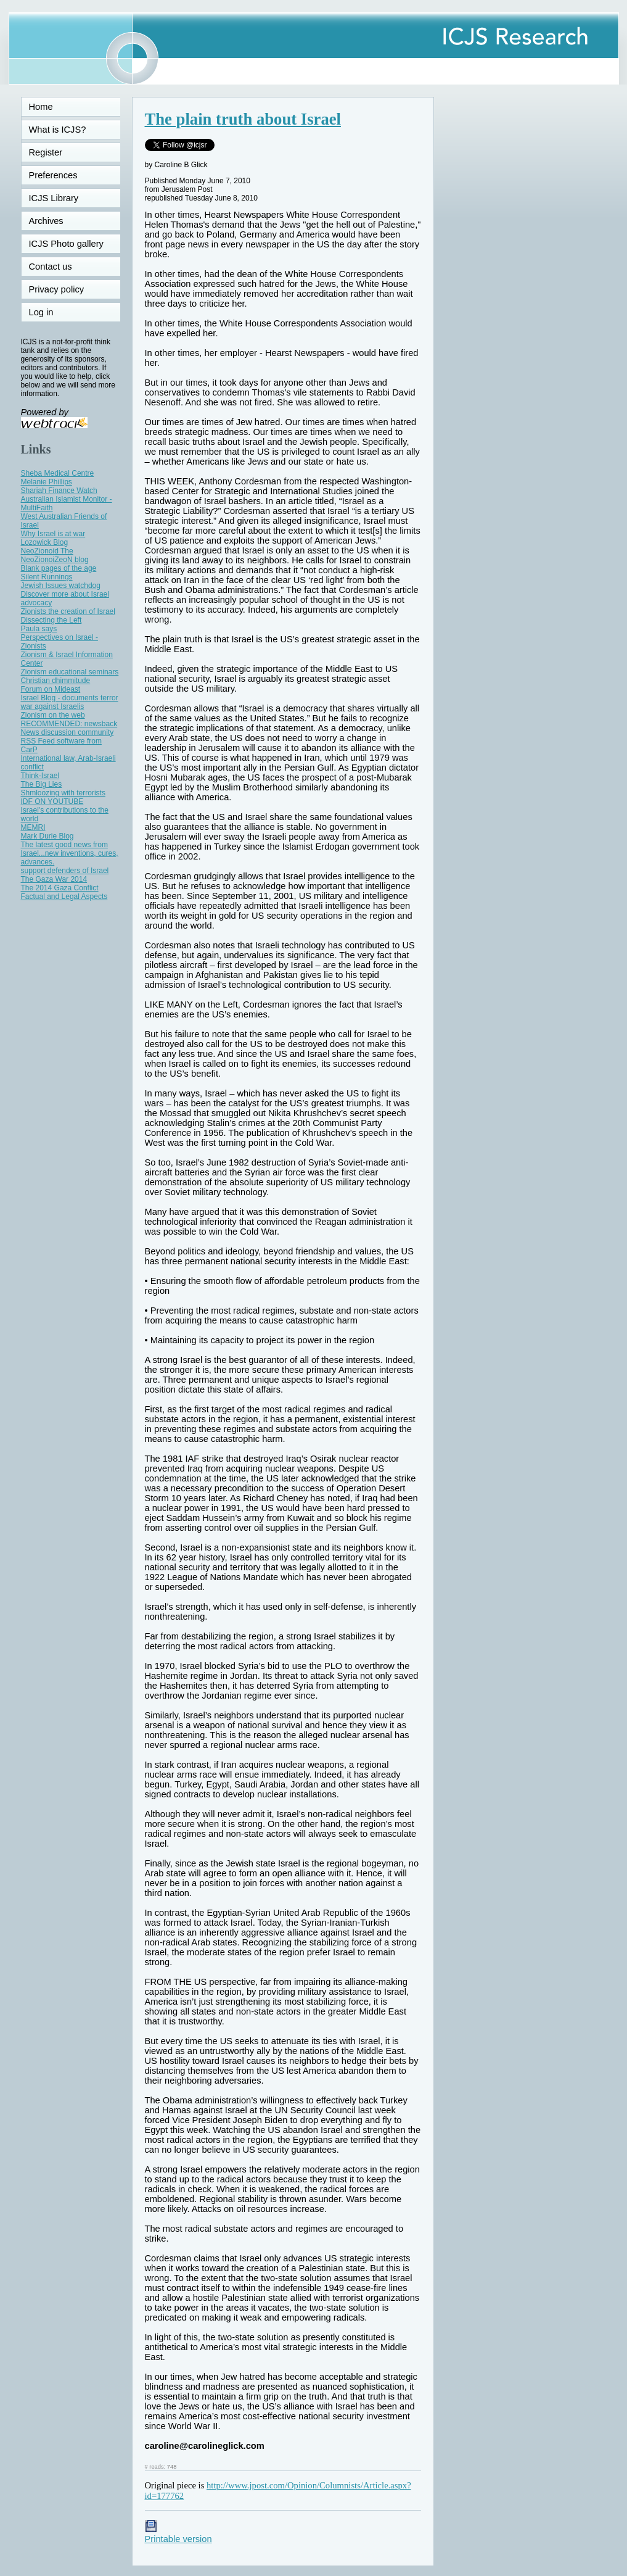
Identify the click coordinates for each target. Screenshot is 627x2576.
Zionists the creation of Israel (68, 611)
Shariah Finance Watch (59, 490)
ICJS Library (54, 198)
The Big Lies (41, 784)
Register (46, 152)
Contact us (50, 266)
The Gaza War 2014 (54, 879)
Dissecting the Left (51, 620)
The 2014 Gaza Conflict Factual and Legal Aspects (64, 892)
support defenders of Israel (65, 870)
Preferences (53, 175)
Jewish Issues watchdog (60, 585)
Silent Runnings (47, 577)
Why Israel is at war (53, 533)
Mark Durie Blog (47, 836)
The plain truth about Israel (243, 119)
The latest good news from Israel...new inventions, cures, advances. (69, 853)
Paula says (39, 628)
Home (41, 107)
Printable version (178, 2534)
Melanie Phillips (46, 482)
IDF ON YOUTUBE (52, 801)
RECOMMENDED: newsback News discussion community (69, 728)
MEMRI (33, 827)
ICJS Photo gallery (66, 244)
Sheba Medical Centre (57, 473)
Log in (48, 312)
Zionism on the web (53, 715)
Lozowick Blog (44, 542)
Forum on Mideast (51, 689)
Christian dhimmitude (56, 680)
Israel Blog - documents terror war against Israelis (69, 702)
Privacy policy (56, 289)
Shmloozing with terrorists (63, 793)
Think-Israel (40, 775)
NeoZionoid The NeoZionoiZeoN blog (55, 555)
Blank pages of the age (59, 568)
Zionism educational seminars (70, 672)
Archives (46, 221)
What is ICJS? (57, 130)
